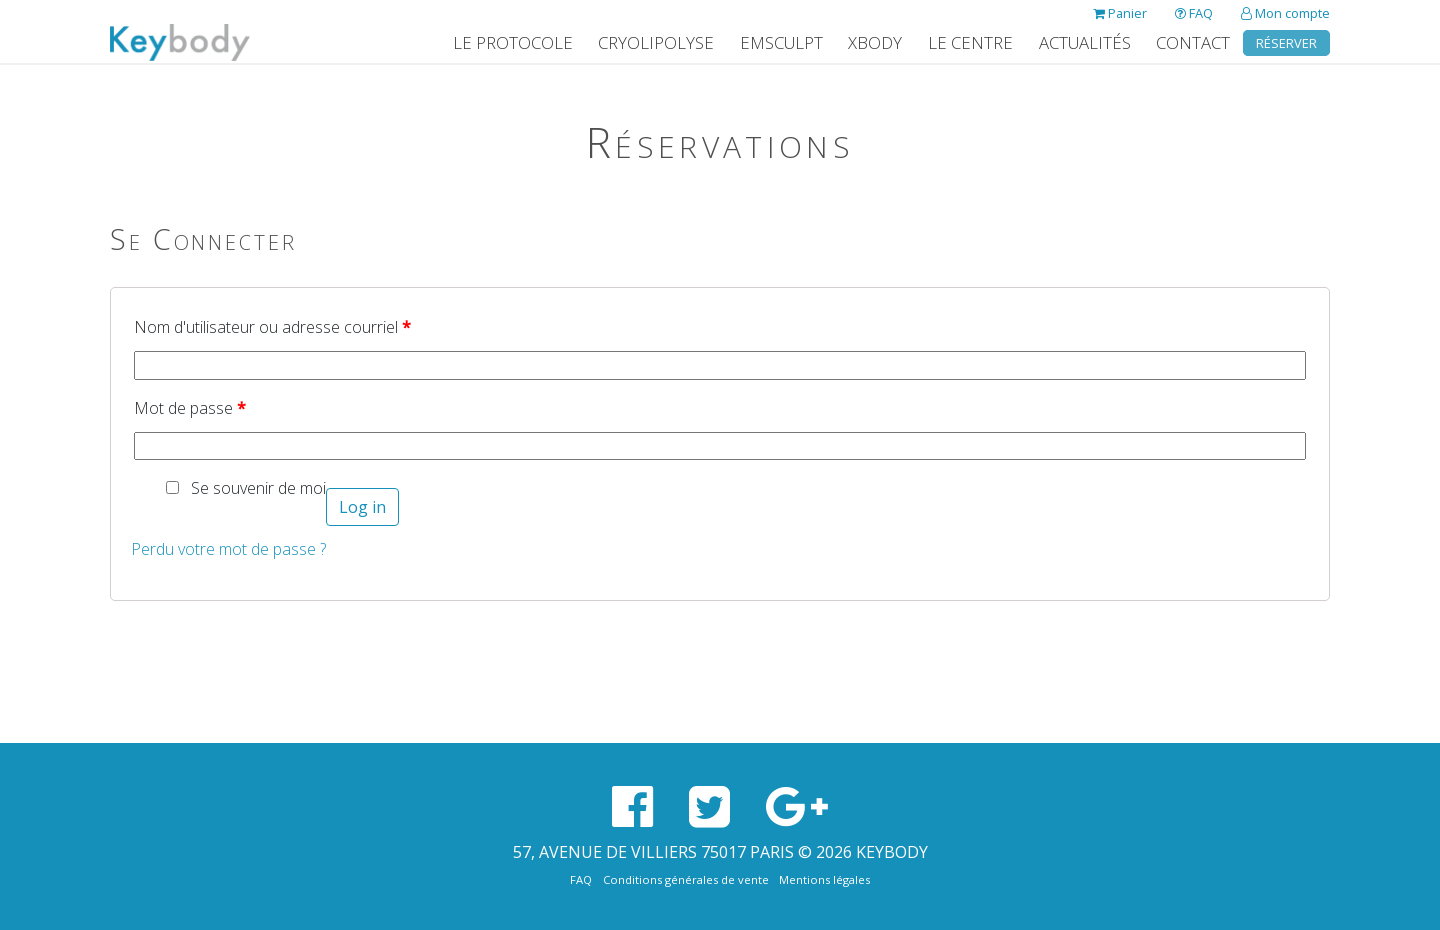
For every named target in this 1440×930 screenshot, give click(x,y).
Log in (362, 507)
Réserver (1286, 43)
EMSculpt (781, 42)
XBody (875, 42)
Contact (1193, 42)
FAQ (1194, 13)
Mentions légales (824, 879)
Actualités (1085, 42)
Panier (1120, 13)
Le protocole (513, 42)
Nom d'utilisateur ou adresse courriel (272, 327)
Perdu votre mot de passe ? (228, 549)
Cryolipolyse (656, 42)
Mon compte (1285, 13)
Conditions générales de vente (686, 879)
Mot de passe (190, 408)
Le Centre (970, 42)
